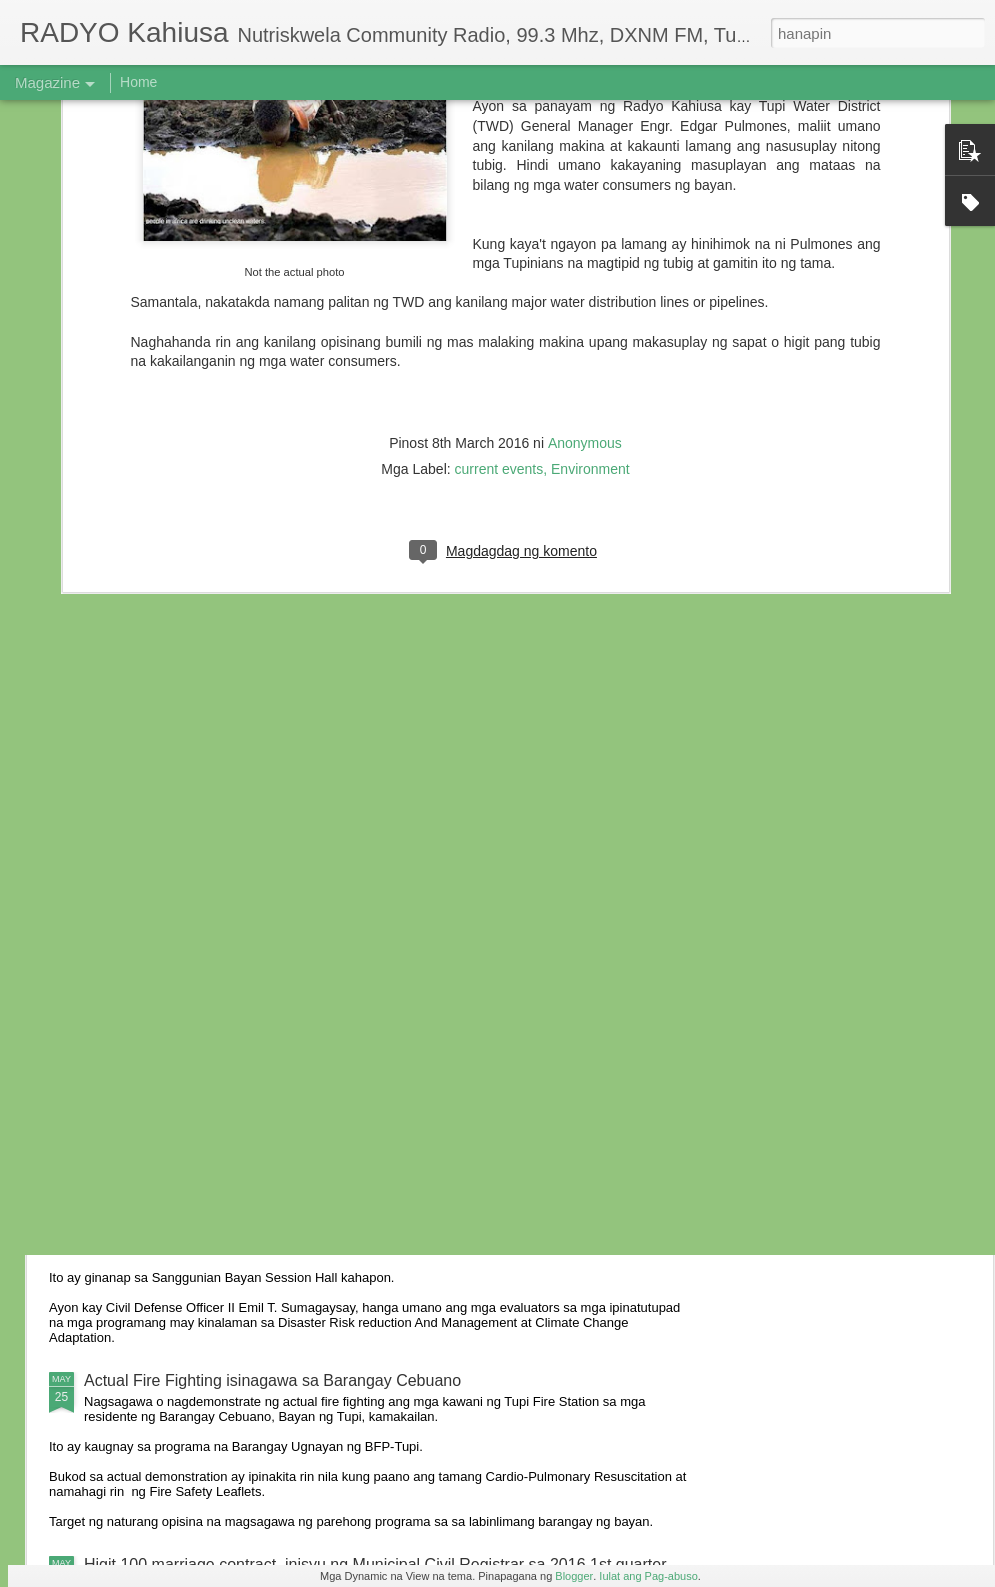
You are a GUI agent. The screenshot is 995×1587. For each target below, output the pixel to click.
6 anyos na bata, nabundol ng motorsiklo (228, 888)
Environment (590, 208)
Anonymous (585, 182)
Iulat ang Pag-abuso (648, 1576)
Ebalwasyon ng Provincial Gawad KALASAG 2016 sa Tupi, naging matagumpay (367, 1211)
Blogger (574, 1576)
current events (499, 208)
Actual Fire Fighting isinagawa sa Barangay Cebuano (272, 1380)
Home (138, 82)
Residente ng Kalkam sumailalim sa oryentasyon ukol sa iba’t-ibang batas (345, 1072)
